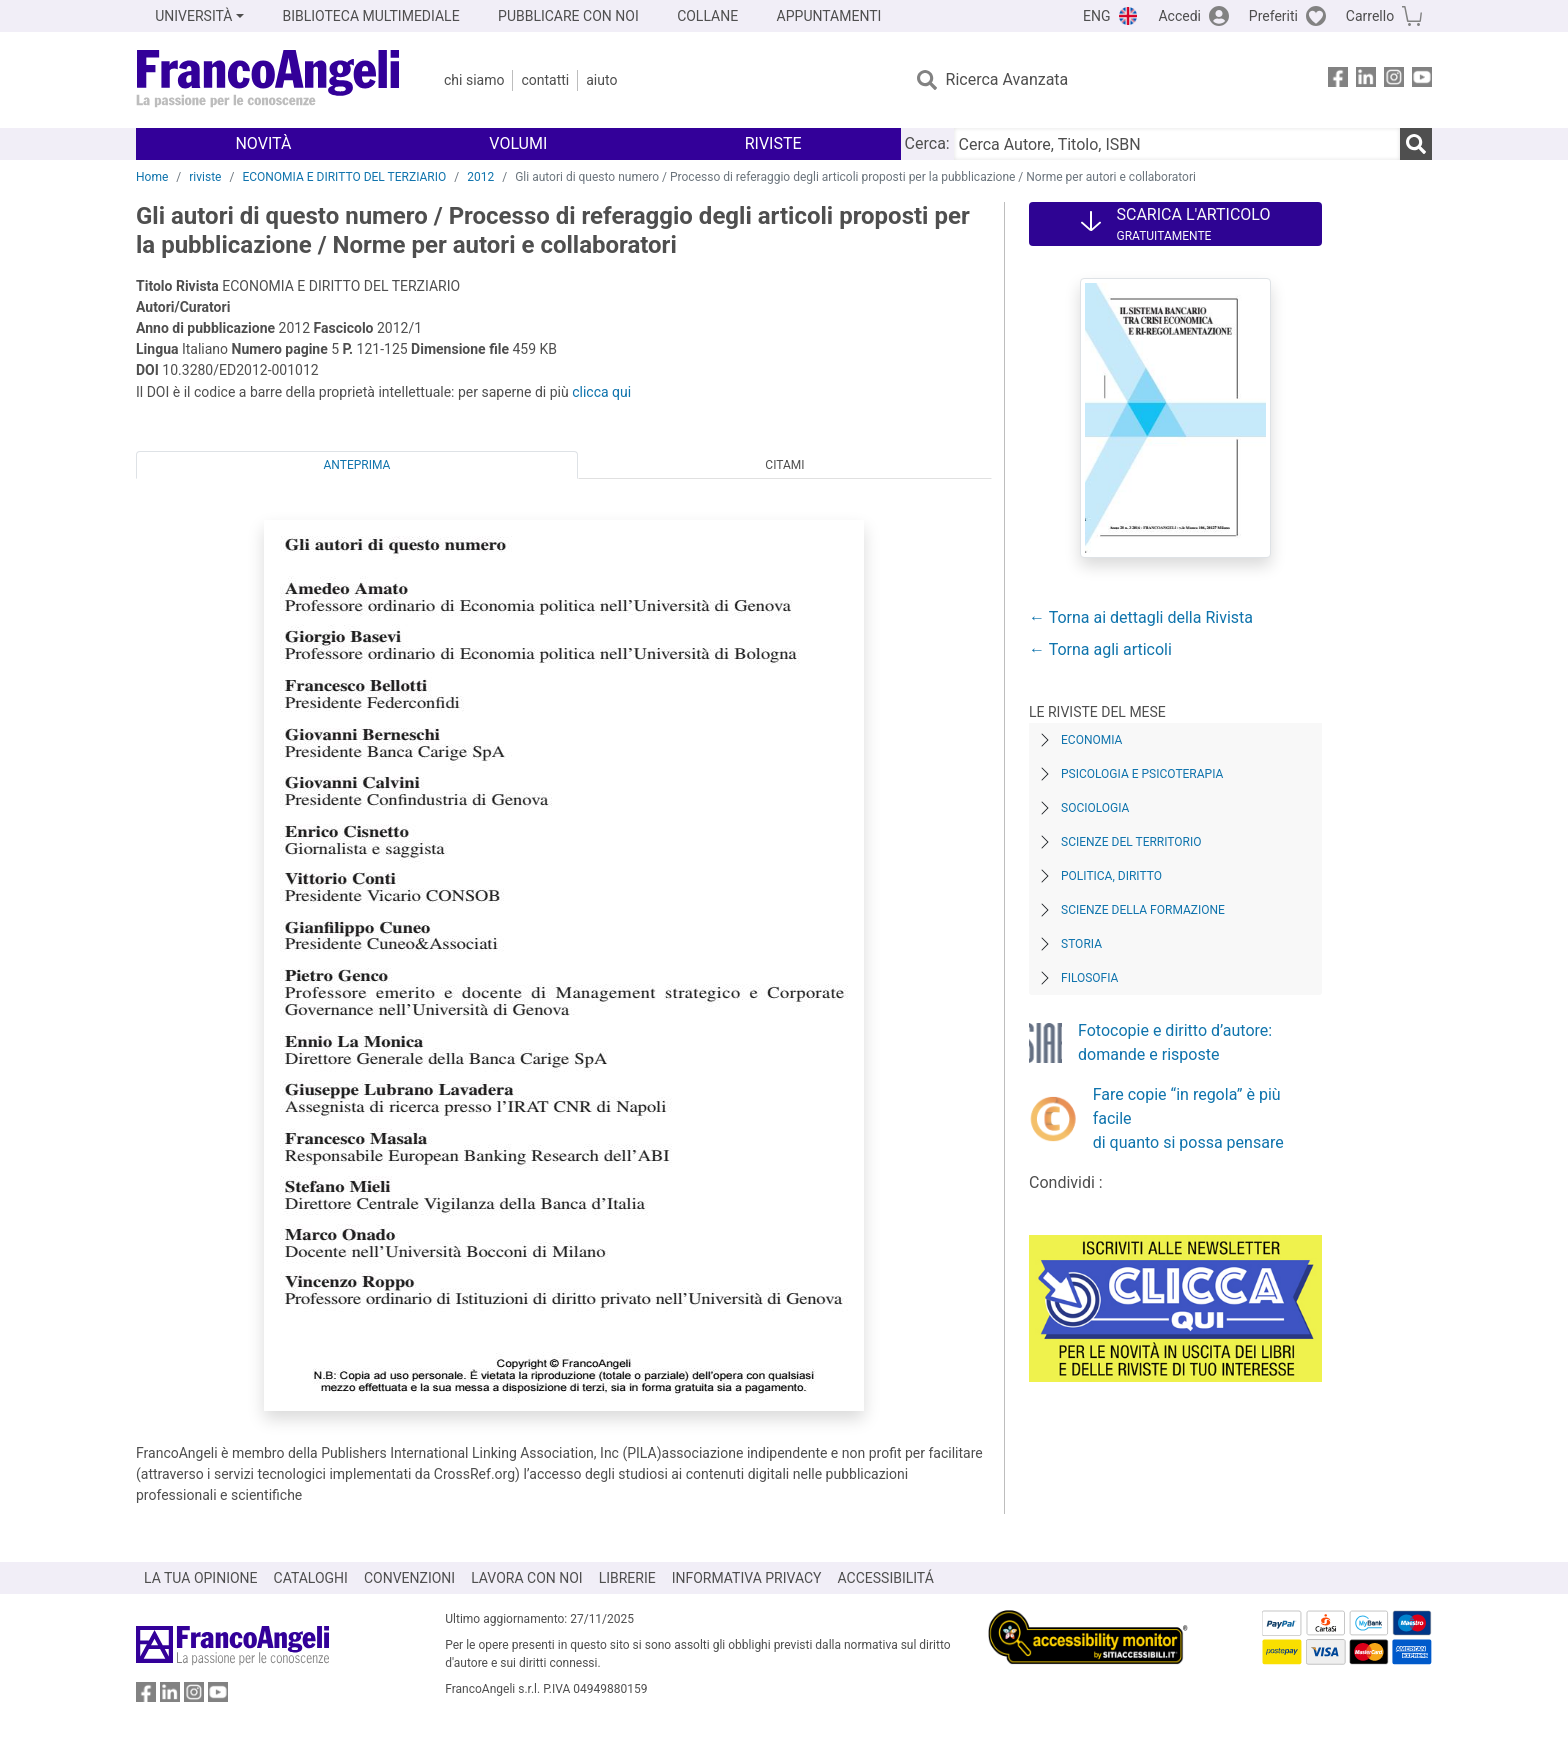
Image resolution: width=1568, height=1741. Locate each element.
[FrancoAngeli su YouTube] (1422, 80)
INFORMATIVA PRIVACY (747, 1578)
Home (152, 177)
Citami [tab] (784, 465)
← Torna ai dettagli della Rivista (1141, 617)
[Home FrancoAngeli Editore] (268, 80)
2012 (480, 177)
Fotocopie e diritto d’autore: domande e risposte (1175, 1042)
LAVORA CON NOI (527, 1578)
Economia (1091, 740)
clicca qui (601, 392)
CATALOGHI (311, 1578)
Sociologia (1095, 808)
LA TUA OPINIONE (201, 1578)
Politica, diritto (1111, 876)
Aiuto (601, 80)
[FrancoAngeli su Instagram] (1394, 80)
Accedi (1179, 16)
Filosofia (1089, 978)
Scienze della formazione (1143, 910)
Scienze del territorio (1131, 842)
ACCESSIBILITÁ (886, 1578)
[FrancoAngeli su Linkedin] (1366, 80)
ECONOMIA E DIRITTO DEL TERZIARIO (344, 177)
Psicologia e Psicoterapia (1142, 774)
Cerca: (927, 143)
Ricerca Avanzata (1007, 79)
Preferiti (1273, 16)
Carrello (1370, 16)
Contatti (545, 80)
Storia (1081, 944)
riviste (205, 177)
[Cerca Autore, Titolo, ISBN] (1177, 144)
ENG (1096, 16)
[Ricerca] (1416, 144)
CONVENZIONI (409, 1578)
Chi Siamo (474, 80)
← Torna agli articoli (1100, 649)
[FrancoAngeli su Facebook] (1338, 80)
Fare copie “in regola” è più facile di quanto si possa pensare (1188, 1118)
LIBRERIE (627, 1578)
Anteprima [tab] (357, 465)
